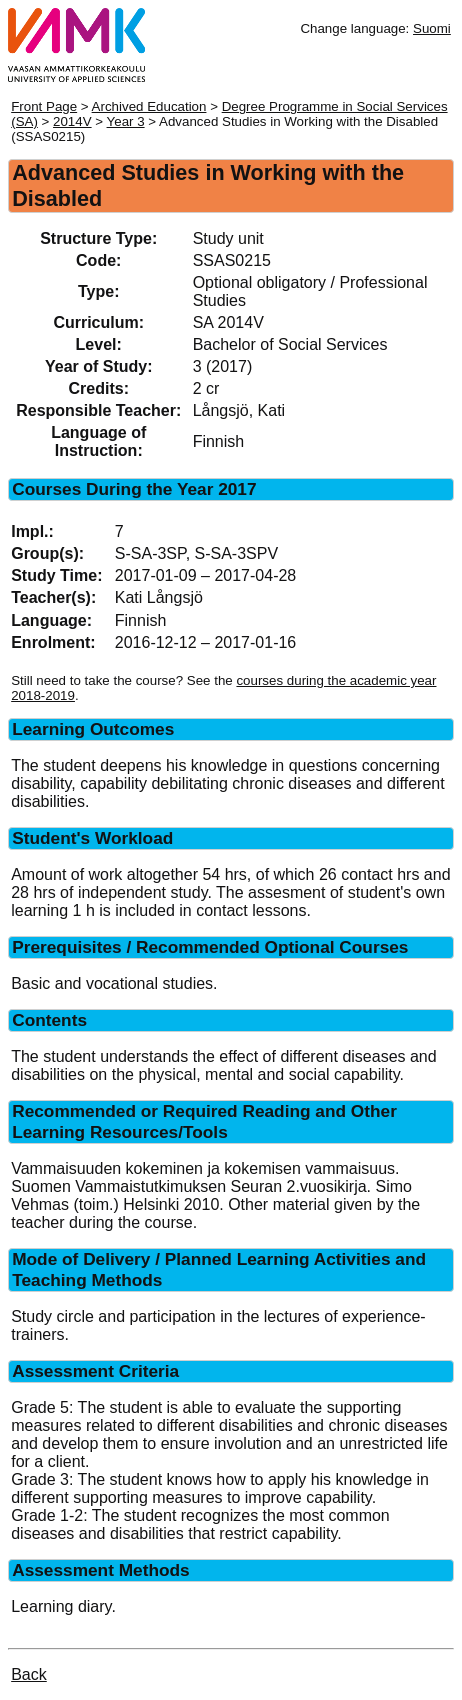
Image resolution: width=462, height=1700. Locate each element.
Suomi (432, 28)
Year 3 (126, 121)
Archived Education (149, 106)
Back (29, 1674)
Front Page (44, 106)
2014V (72, 121)
